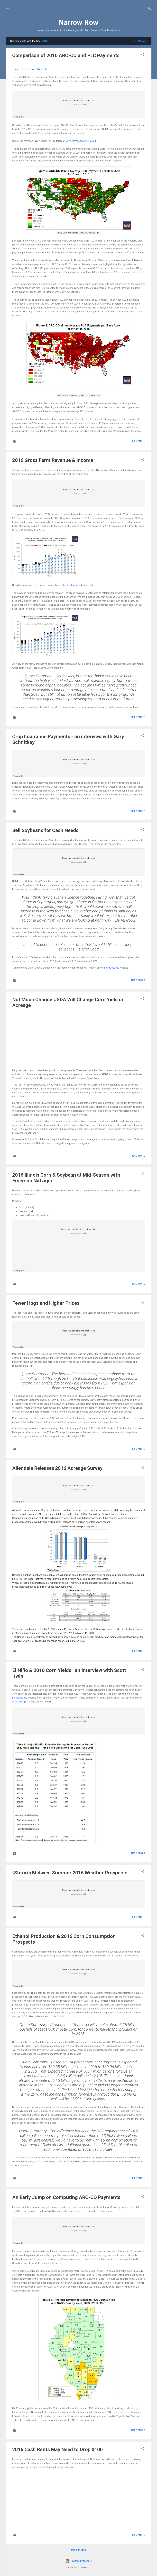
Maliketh (85, 2567)
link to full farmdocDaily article (31, 69)
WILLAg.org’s (19, 1701)
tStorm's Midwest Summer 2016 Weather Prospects (69, 1873)
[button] (143, 55)
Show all (140, 41)
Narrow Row (78, 22)
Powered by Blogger (78, 2560)
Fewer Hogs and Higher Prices (45, 1303)
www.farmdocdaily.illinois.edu (81, 140)
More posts (78, 2550)
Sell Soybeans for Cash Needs (45, 830)
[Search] (149, 9)
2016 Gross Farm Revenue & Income (52, 460)
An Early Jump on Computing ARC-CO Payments (66, 2197)
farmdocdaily (78, 585)
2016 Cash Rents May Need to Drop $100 (57, 2449)
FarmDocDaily (111, 967)
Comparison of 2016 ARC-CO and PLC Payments (66, 55)
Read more (138, 441)
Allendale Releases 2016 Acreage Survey (57, 1468)
